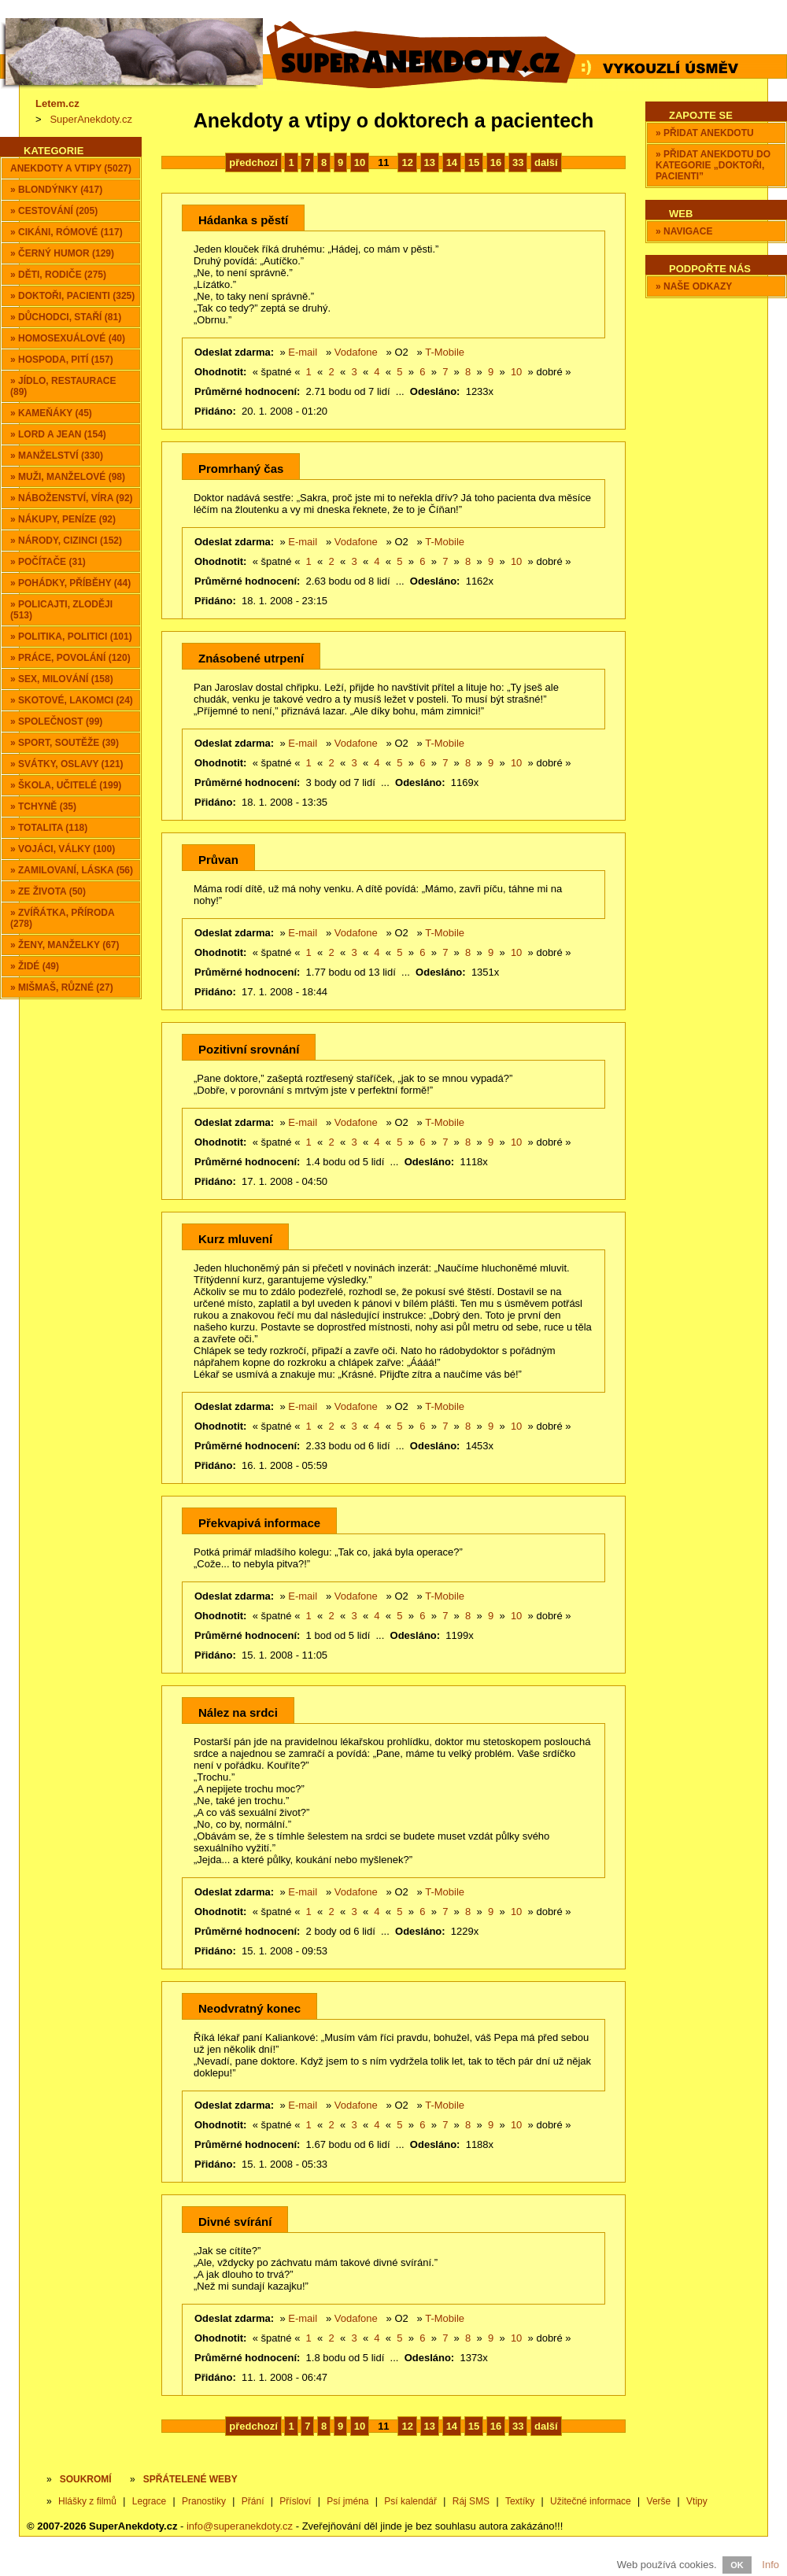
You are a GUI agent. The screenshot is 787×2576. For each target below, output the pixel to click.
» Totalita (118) (48, 827)
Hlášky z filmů (87, 2501)
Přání (253, 2501)
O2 (401, 352)
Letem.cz (57, 103)
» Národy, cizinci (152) (66, 540)
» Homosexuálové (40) (67, 338)
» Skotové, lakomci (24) (71, 700)
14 (451, 162)
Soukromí (86, 2479)
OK (737, 2565)
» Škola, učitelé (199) (65, 785)
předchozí (253, 162)
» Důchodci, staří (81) (65, 317)
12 (406, 162)
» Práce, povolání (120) (70, 657)
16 (495, 162)
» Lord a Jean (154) (58, 434)
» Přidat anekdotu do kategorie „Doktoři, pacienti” (713, 165)
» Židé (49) (34, 966)
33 (517, 162)
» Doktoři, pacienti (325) (72, 295)
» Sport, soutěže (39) (64, 742)
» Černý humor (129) (62, 253)
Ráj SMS (471, 2501)
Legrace (149, 2501)
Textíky (519, 2501)
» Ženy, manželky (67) (64, 944)
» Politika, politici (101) (71, 636)
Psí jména (347, 2501)
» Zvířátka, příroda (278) (62, 918)
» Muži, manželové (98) (67, 476)
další (546, 162)
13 (429, 162)
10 (359, 162)
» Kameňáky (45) (51, 413)
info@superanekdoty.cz (240, 2526)
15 (473, 162)
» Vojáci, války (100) (62, 848)
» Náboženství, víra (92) (71, 498)
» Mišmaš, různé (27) (61, 987)
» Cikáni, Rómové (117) (66, 232)
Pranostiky (204, 2501)
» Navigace (684, 231)
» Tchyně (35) (43, 806)
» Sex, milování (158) (61, 679)
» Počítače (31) (48, 561)
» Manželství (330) (56, 455)
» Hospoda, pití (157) (61, 359)
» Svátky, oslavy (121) (67, 763)
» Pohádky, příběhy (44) (70, 583)
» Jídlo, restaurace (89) (63, 386)
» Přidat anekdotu (705, 132)
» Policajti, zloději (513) (61, 610)
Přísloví (295, 2501)
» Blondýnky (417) (56, 189)
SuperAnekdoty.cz (91, 119)
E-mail (302, 352)
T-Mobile (444, 352)
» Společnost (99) (56, 721)
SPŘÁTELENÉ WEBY (190, 2479)
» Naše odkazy (694, 286)
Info (770, 2564)
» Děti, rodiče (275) (58, 274)
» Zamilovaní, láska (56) (71, 870)
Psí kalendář (410, 2501)
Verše (659, 2501)
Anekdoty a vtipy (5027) (70, 168)
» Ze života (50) (48, 891)
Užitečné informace (590, 2501)
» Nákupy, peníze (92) (63, 519)
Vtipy (697, 2501)
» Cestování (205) (54, 210)
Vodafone (356, 352)
